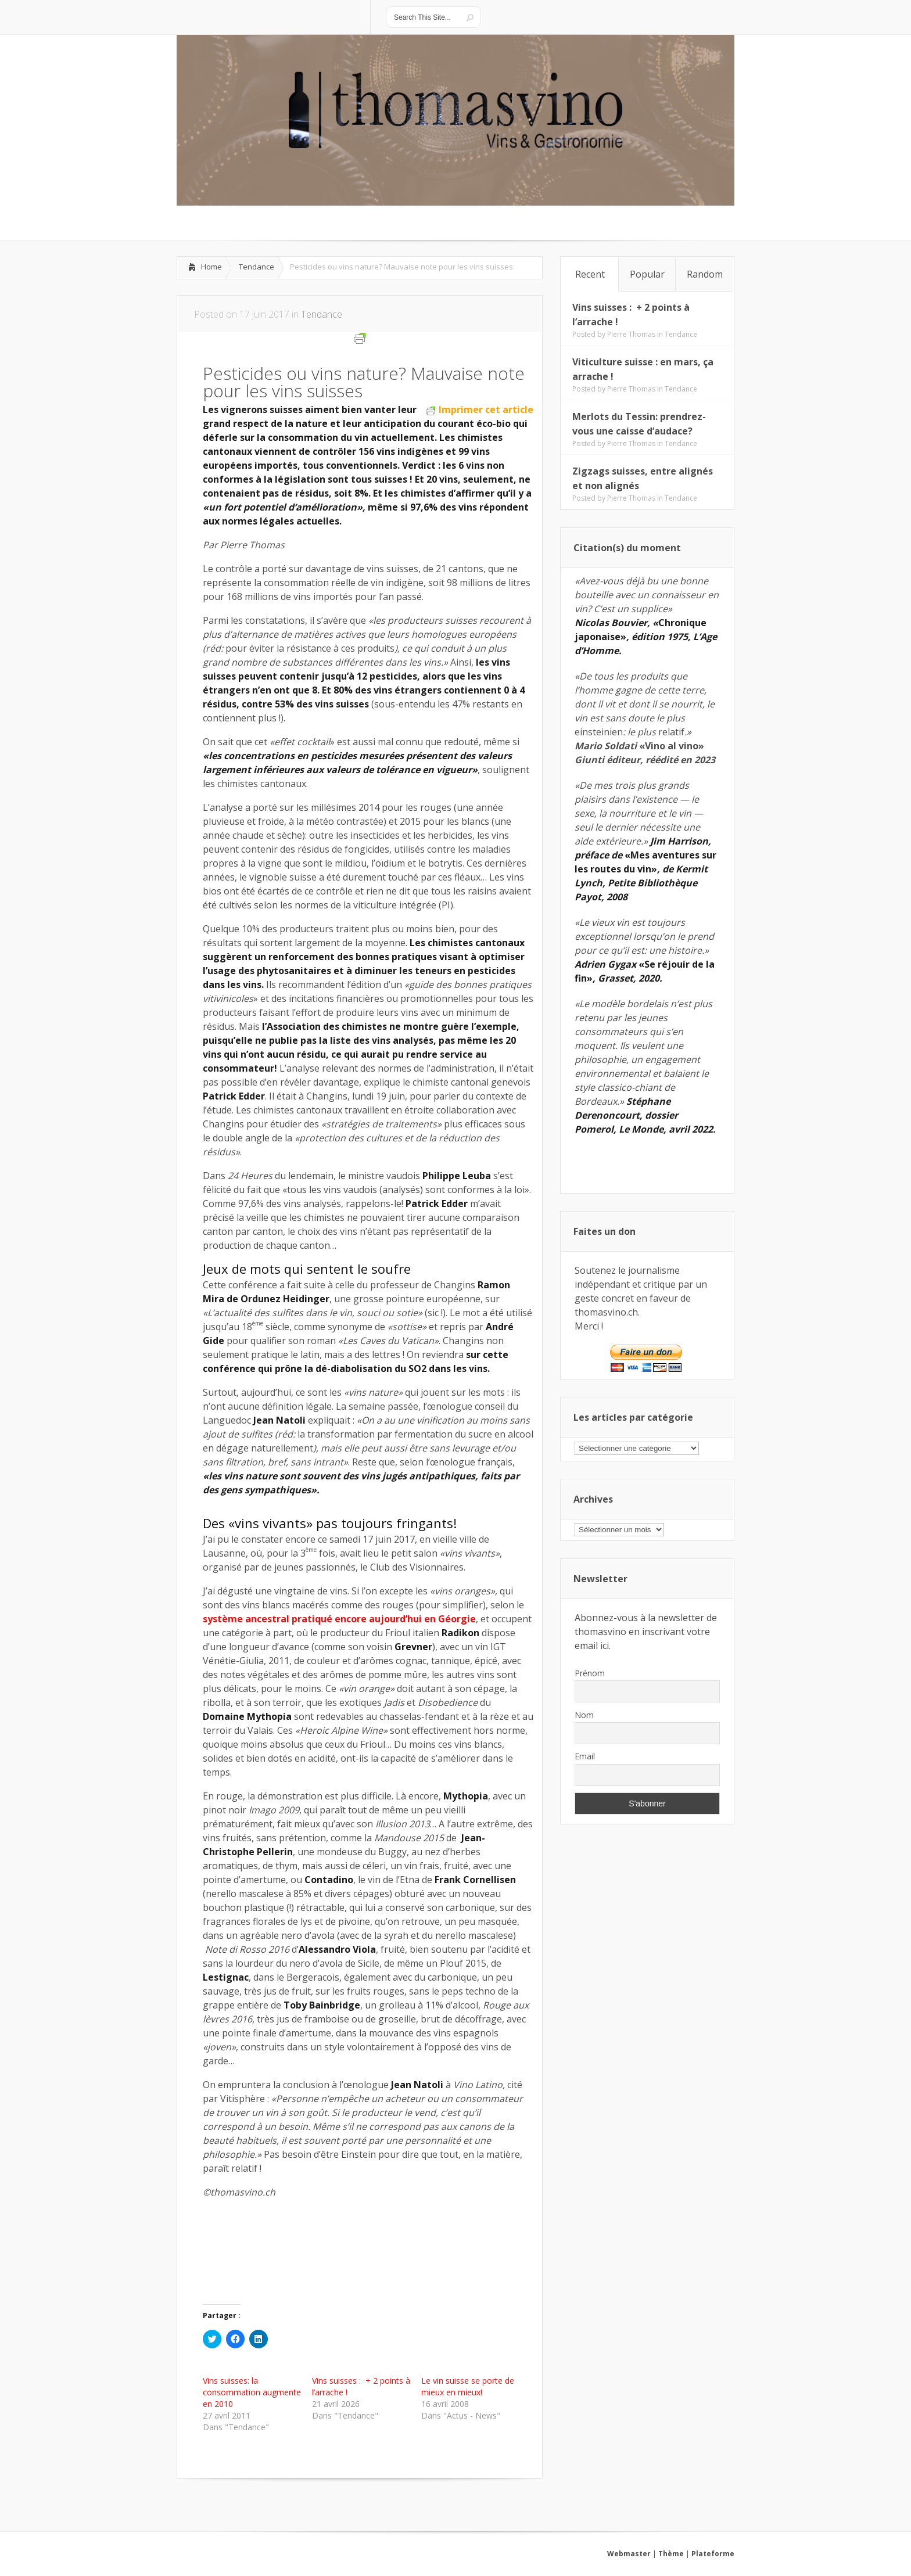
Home (211, 266)
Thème (671, 2554)
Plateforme (712, 2554)
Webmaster (629, 2554)
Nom (584, 1714)
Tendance (256, 266)
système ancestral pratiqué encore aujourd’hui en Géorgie (339, 1618)
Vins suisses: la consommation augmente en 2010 (252, 2392)
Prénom (590, 1673)
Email (585, 1756)
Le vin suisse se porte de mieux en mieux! (467, 2386)
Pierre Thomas (631, 334)
